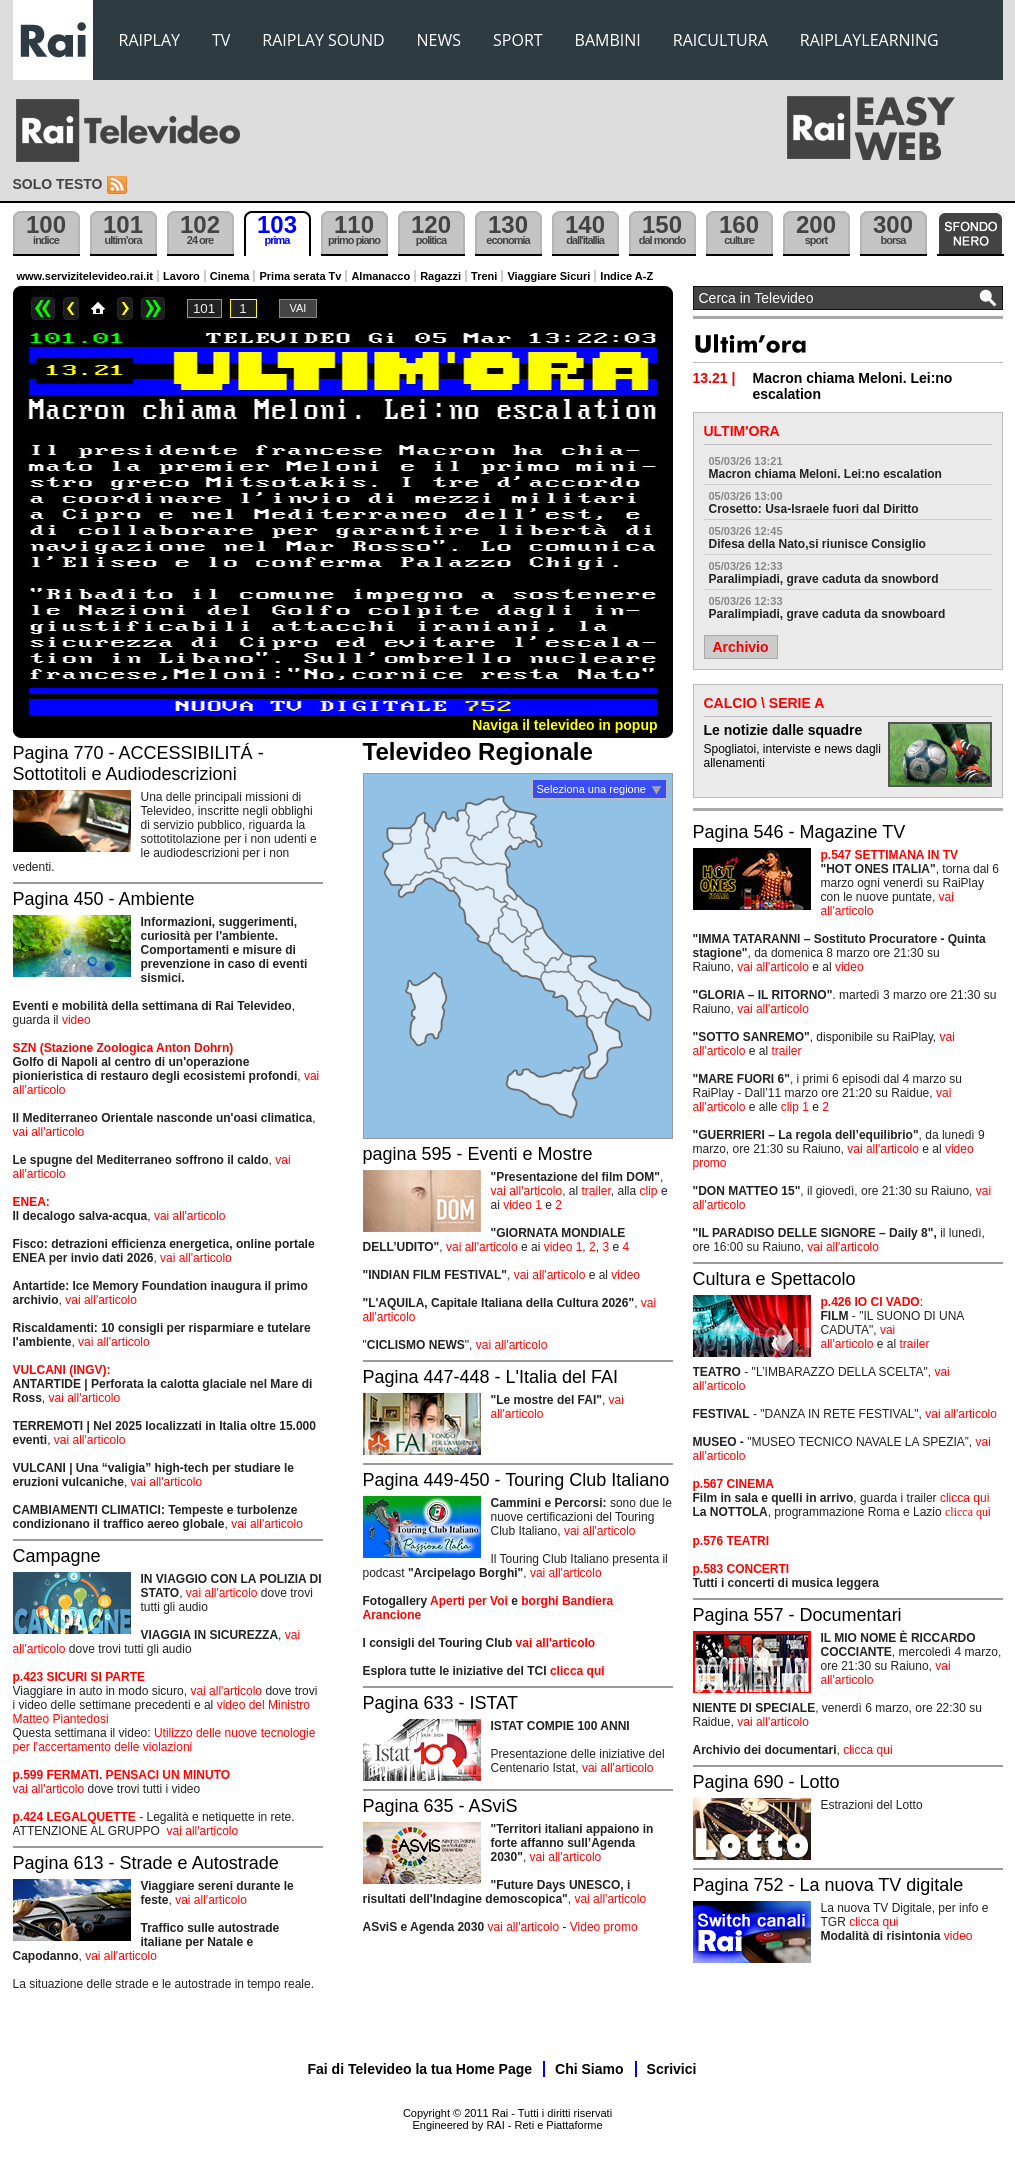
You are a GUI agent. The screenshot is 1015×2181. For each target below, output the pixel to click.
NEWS (439, 40)
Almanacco (380, 276)
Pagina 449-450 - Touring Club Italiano (516, 1480)
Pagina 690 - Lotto (766, 1782)
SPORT (518, 40)
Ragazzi (440, 276)
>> (153, 308)
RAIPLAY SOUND (323, 40)
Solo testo (58, 184)
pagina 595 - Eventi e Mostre (478, 1154)
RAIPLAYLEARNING (869, 40)
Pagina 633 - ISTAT (440, 1703)
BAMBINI (608, 40)
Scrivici (672, 2069)
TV (221, 40)
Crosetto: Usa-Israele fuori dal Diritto (814, 509)
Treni (484, 276)
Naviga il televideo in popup (564, 725)
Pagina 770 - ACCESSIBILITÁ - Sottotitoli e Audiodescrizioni (138, 763)
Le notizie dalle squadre (783, 730)
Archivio (741, 647)
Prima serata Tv (300, 276)
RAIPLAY (150, 40)
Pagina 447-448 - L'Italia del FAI (491, 1377)
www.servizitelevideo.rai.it (85, 276)
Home (98, 308)
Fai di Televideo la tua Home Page (420, 2069)
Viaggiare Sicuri (548, 276)
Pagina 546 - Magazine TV (799, 832)
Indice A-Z (626, 276)
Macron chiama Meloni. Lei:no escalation (825, 474)
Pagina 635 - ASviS (440, 1806)
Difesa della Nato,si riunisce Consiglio (817, 544)
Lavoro (181, 276)
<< (43, 308)
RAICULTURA (720, 40)
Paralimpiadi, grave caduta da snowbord (824, 579)
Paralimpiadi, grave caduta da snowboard (827, 614)
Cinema (230, 276)
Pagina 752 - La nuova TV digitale (828, 1885)
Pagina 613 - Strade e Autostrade (146, 1863)
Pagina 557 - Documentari (797, 1615)
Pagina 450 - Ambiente (104, 899)
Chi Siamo (589, 2069)
